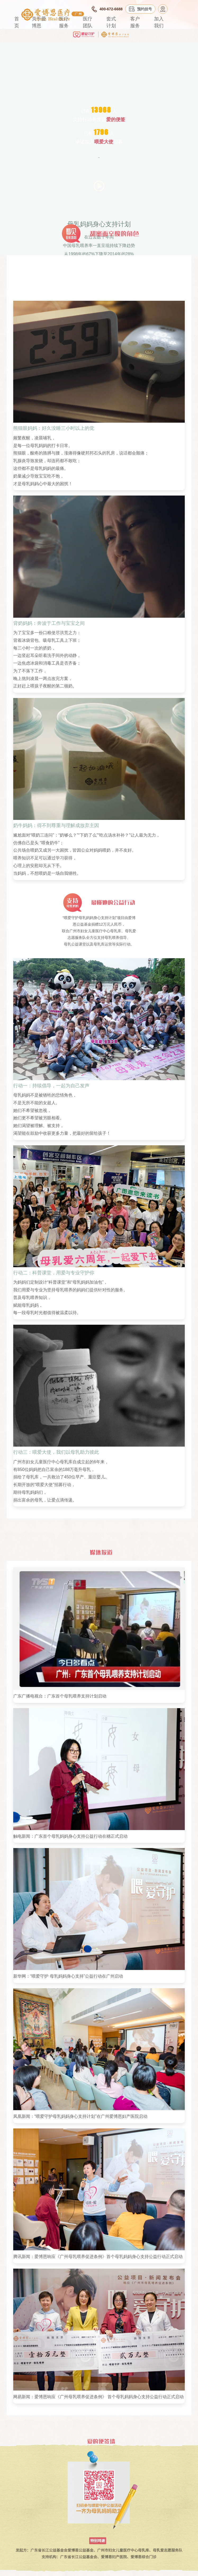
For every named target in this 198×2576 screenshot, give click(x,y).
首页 (16, 22)
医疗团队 (87, 22)
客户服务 (135, 22)
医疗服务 (64, 22)
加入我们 (159, 22)
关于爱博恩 (39, 22)
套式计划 (111, 22)
